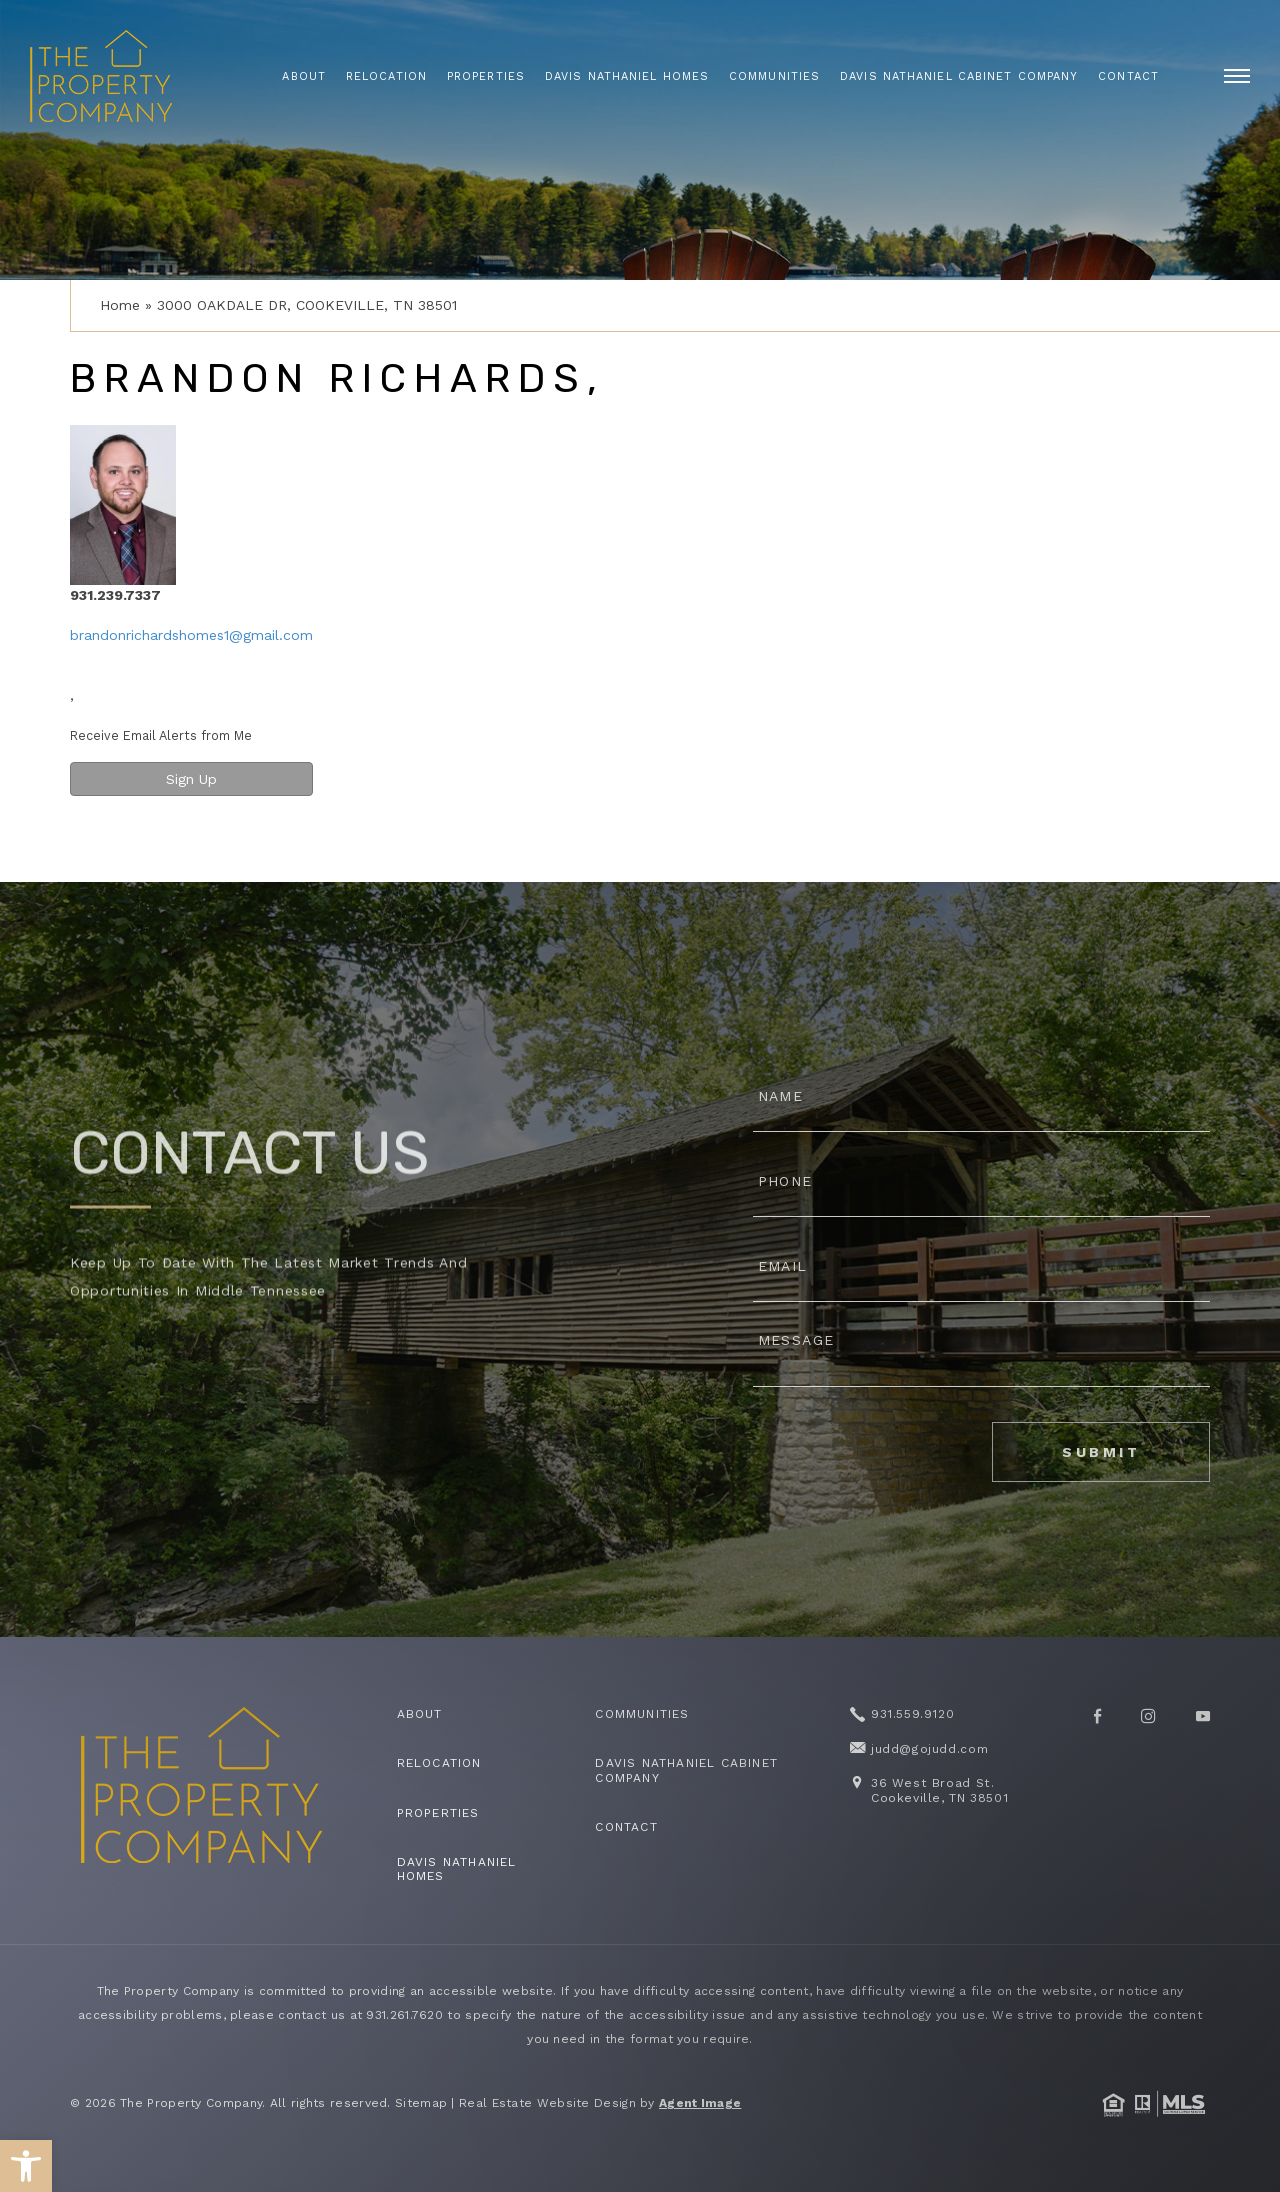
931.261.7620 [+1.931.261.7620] (404, 2015)
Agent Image (700, 2103)
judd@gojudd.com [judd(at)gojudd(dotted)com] (929, 1749)
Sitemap (421, 2103)
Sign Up (191, 779)
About (304, 76)
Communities (774, 76)
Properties (486, 76)
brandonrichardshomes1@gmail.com (191, 635)
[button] (26, 2166)
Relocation (386, 76)
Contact (1128, 76)
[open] (1237, 76)
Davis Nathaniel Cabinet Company (959, 76)
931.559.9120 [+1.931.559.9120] (911, 1714)
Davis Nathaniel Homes (627, 76)
